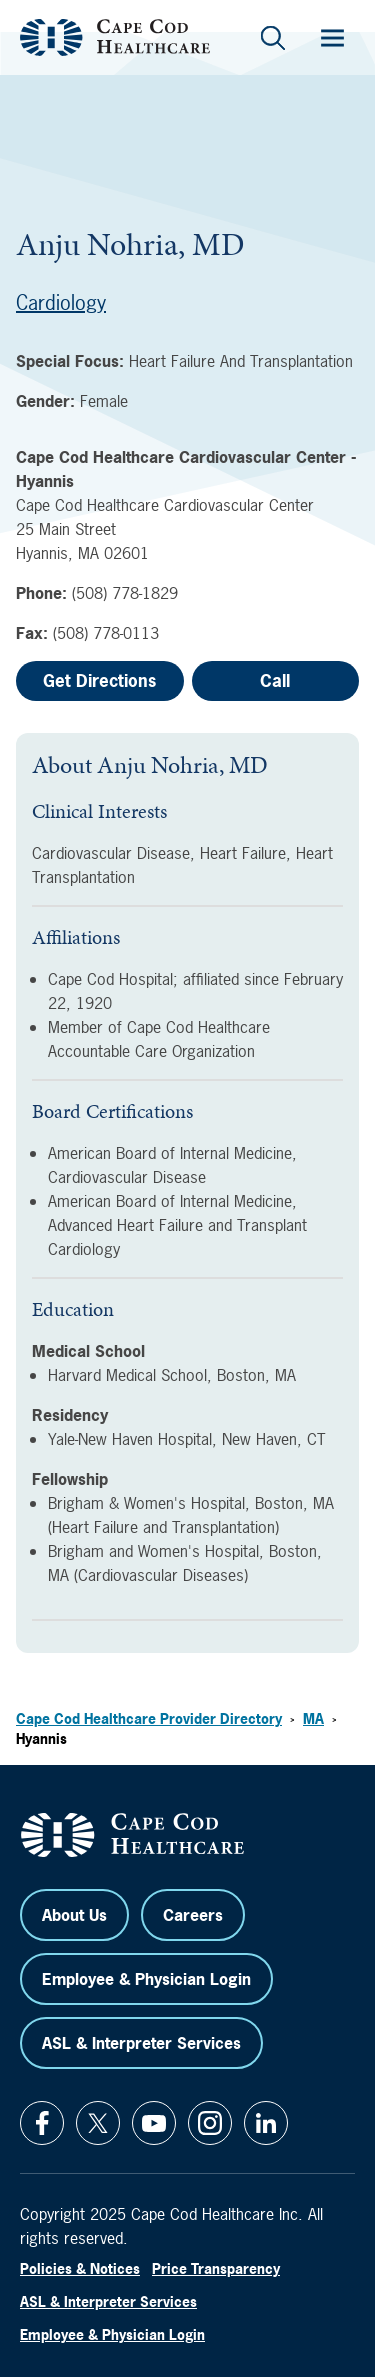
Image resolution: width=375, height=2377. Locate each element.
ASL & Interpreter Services (141, 2043)
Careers (193, 1915)
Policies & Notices (80, 2268)
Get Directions (99, 680)
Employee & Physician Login (146, 1979)
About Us (74, 1915)
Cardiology (61, 302)
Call (275, 680)
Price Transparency (216, 2268)
